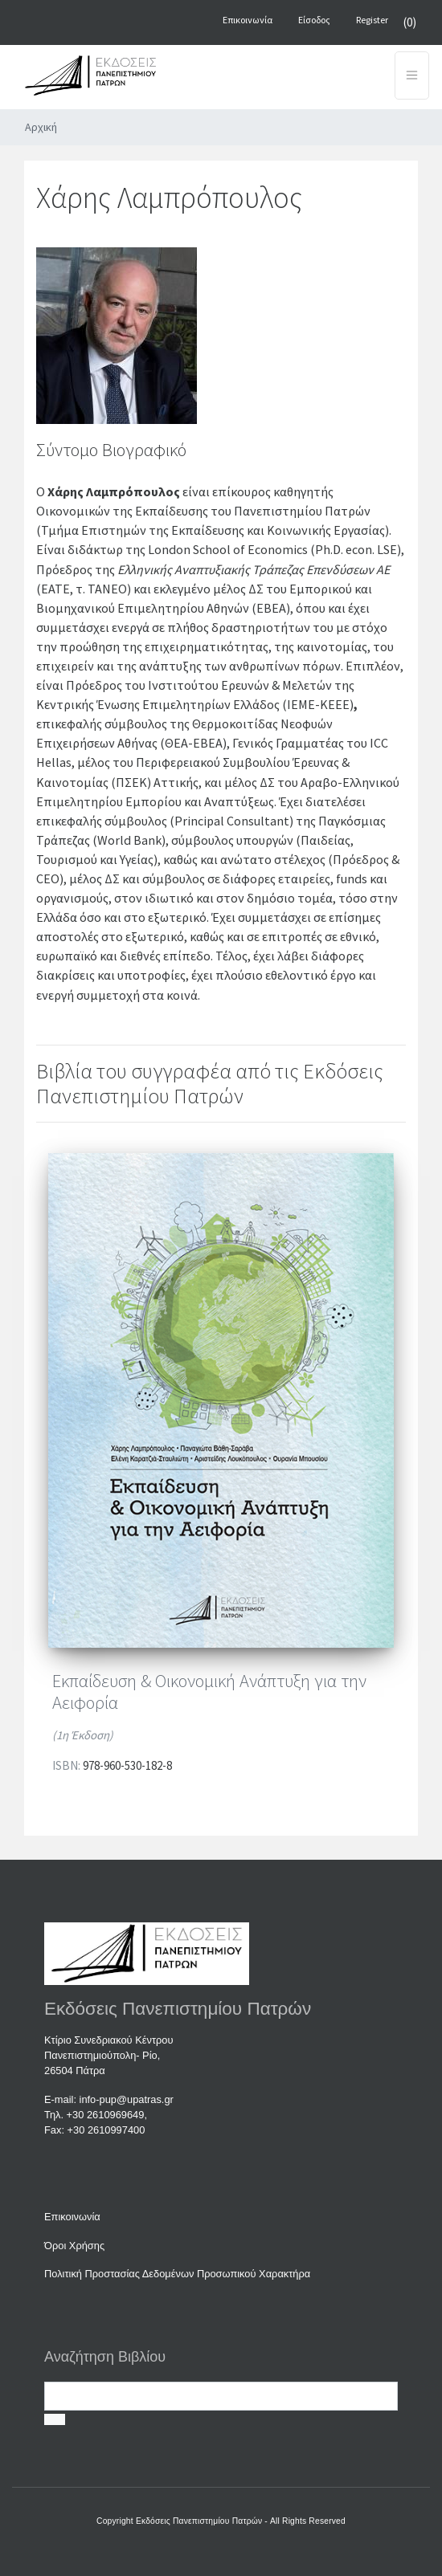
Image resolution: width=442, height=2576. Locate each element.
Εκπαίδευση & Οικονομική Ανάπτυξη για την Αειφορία (209, 1691)
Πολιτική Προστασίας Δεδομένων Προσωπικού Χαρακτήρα (177, 2274)
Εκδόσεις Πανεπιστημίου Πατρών (199, 2521)
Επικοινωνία (72, 2217)
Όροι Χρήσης (74, 2246)
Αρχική (41, 127)
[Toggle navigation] (412, 75)
